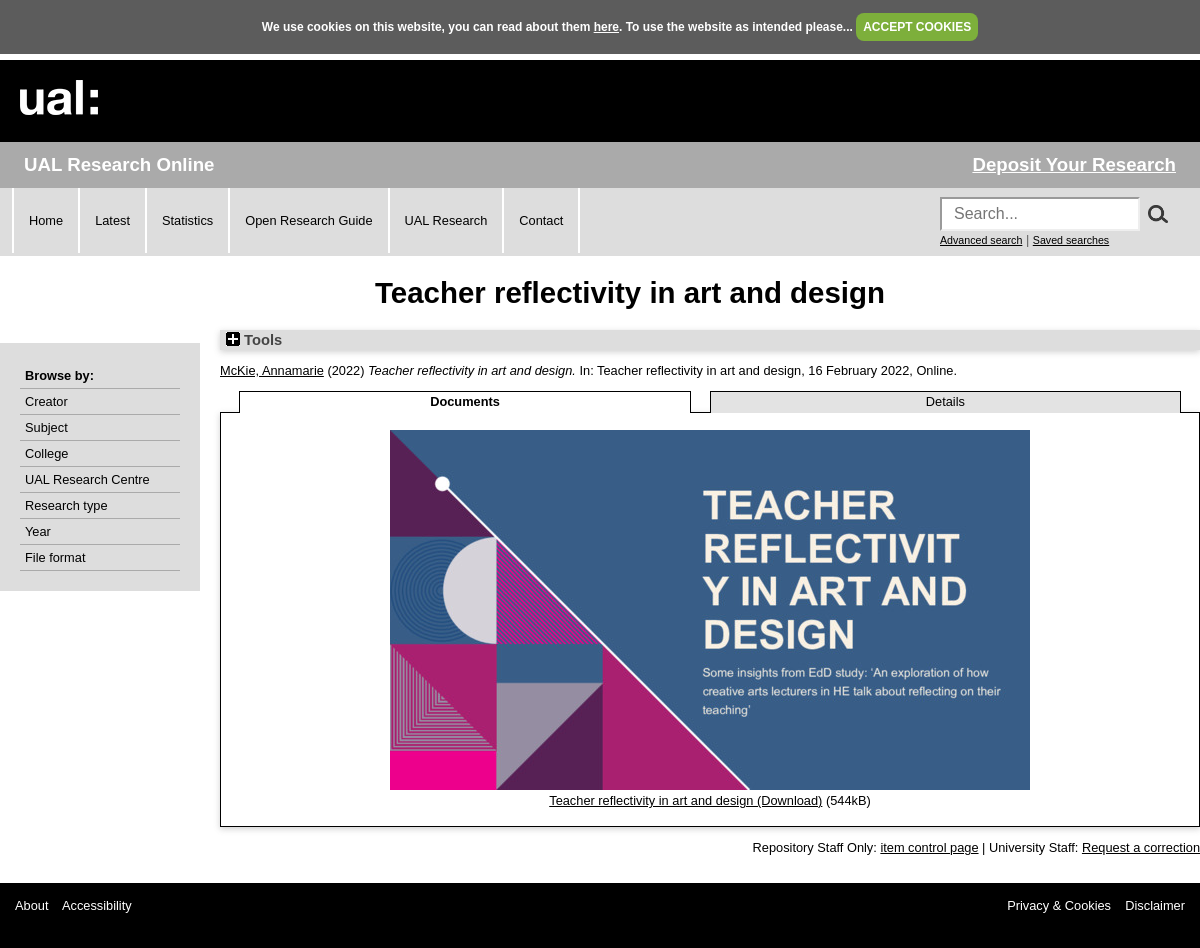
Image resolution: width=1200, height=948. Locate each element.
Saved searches (1071, 240)
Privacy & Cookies (1059, 905)
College (46, 453)
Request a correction (1141, 847)
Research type (66, 505)
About (31, 905)
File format (55, 557)
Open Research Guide (308, 220)
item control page (929, 847)
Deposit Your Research (1074, 164)
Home (46, 220)
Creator (46, 401)
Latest (112, 220)
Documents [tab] (465, 401)
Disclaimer (1155, 905)
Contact (541, 220)
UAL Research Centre (87, 479)
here (606, 27)
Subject (46, 427)
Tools (254, 340)
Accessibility (97, 905)
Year (38, 531)
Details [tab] (945, 401)
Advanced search (981, 240)
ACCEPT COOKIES (917, 27)
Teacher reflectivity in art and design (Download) (685, 800)
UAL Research (446, 220)
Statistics (187, 220)
